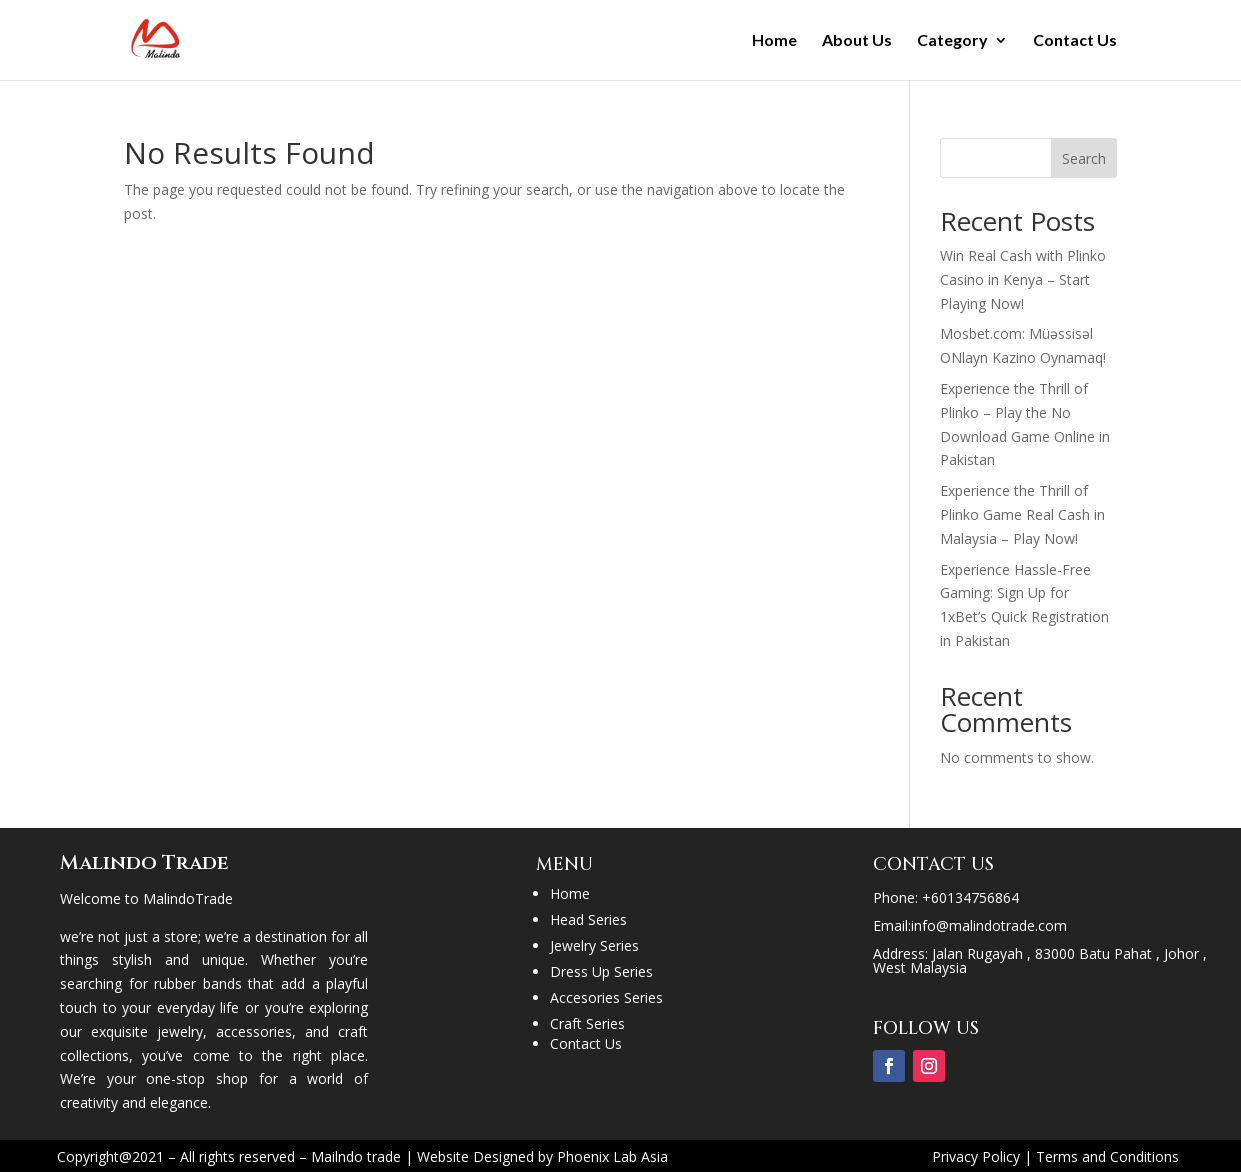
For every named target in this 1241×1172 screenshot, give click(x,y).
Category (952, 41)
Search (1084, 158)
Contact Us (1075, 41)
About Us (857, 41)
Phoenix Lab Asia (612, 1156)
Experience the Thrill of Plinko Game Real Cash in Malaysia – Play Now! (1022, 514)
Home (774, 41)
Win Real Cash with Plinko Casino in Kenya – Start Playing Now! (1023, 279)
